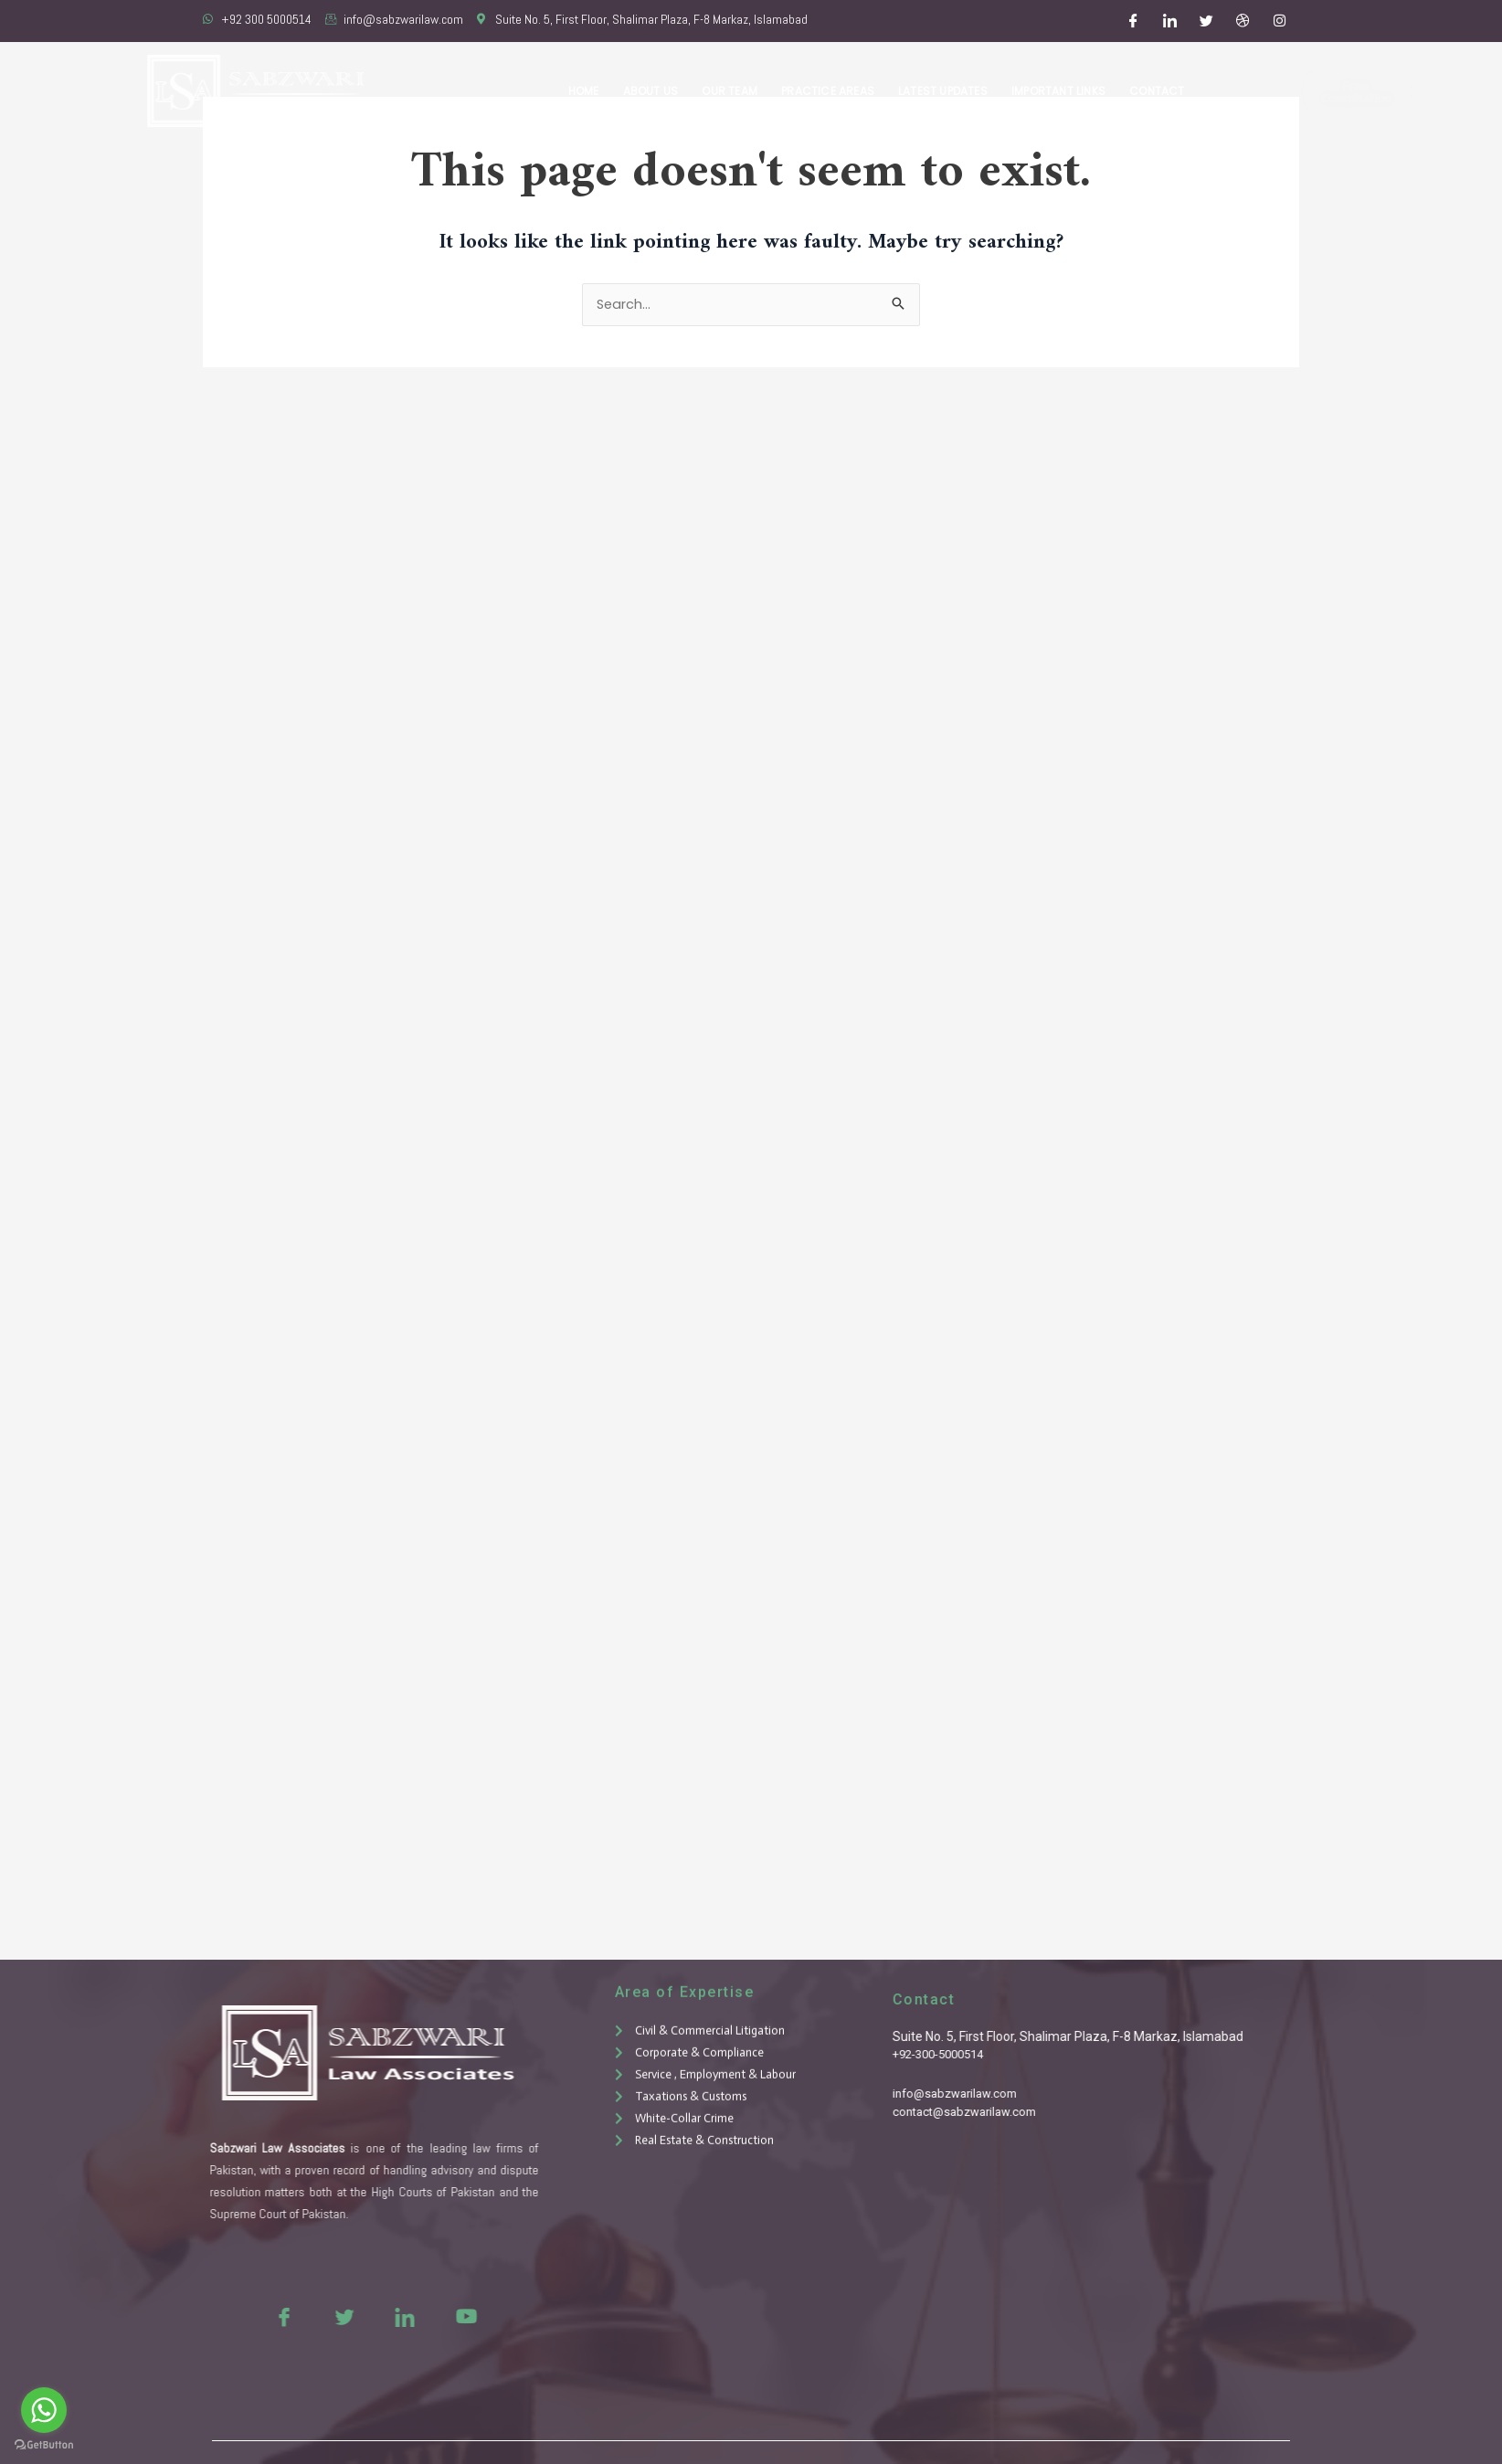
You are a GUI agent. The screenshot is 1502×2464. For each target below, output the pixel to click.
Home (596, 91)
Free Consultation (1302, 91)
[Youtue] (415, 2316)
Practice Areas (835, 91)
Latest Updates (947, 91)
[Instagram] (1280, 21)
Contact (1157, 91)
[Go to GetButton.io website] (44, 2445)
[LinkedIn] (1170, 21)
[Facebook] (1134, 21)
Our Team (739, 91)
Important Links (1061, 91)
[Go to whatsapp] (44, 2410)
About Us (661, 91)
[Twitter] (1207, 21)
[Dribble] (1243, 21)
